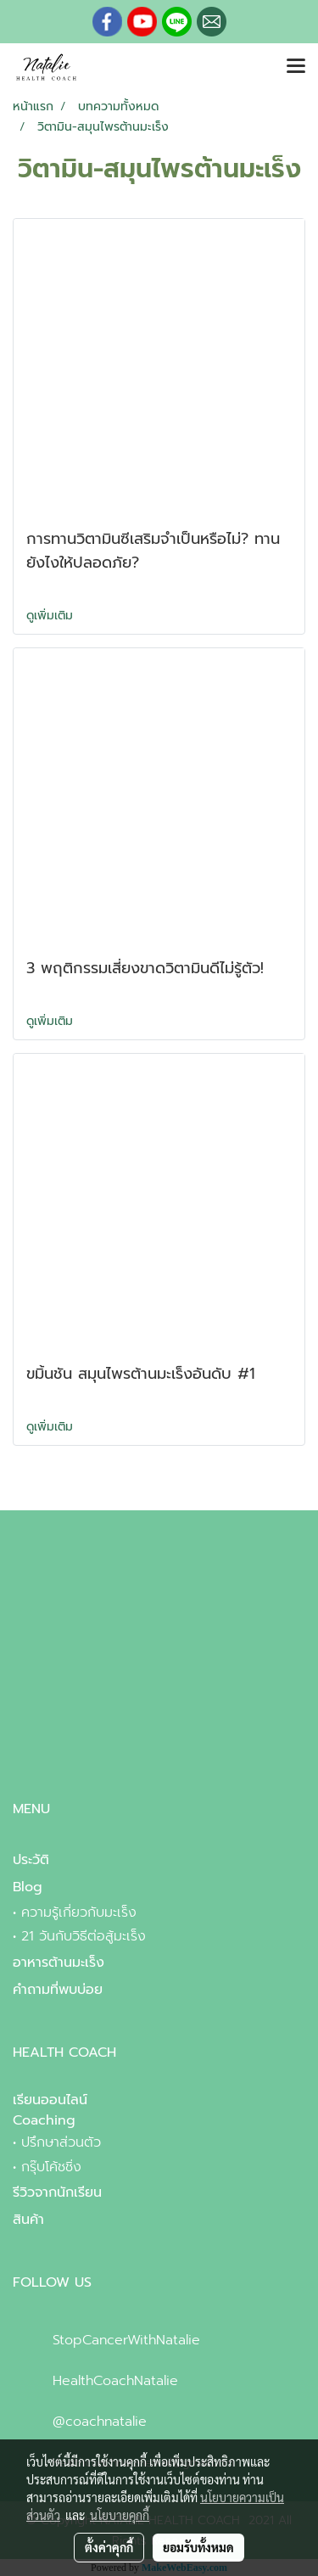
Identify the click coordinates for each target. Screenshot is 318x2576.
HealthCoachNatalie (115, 2381)
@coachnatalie (100, 2421)
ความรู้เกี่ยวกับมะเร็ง (79, 1912)
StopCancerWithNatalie (126, 2340)
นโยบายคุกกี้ (119, 2515)
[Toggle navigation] (296, 67)
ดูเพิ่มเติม (51, 615)
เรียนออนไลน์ (50, 2100)
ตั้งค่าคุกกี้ (109, 2547)
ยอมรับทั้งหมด (198, 2547)
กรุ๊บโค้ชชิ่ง (51, 2167)
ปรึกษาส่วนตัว (61, 2142)
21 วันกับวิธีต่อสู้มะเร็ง (83, 1936)
